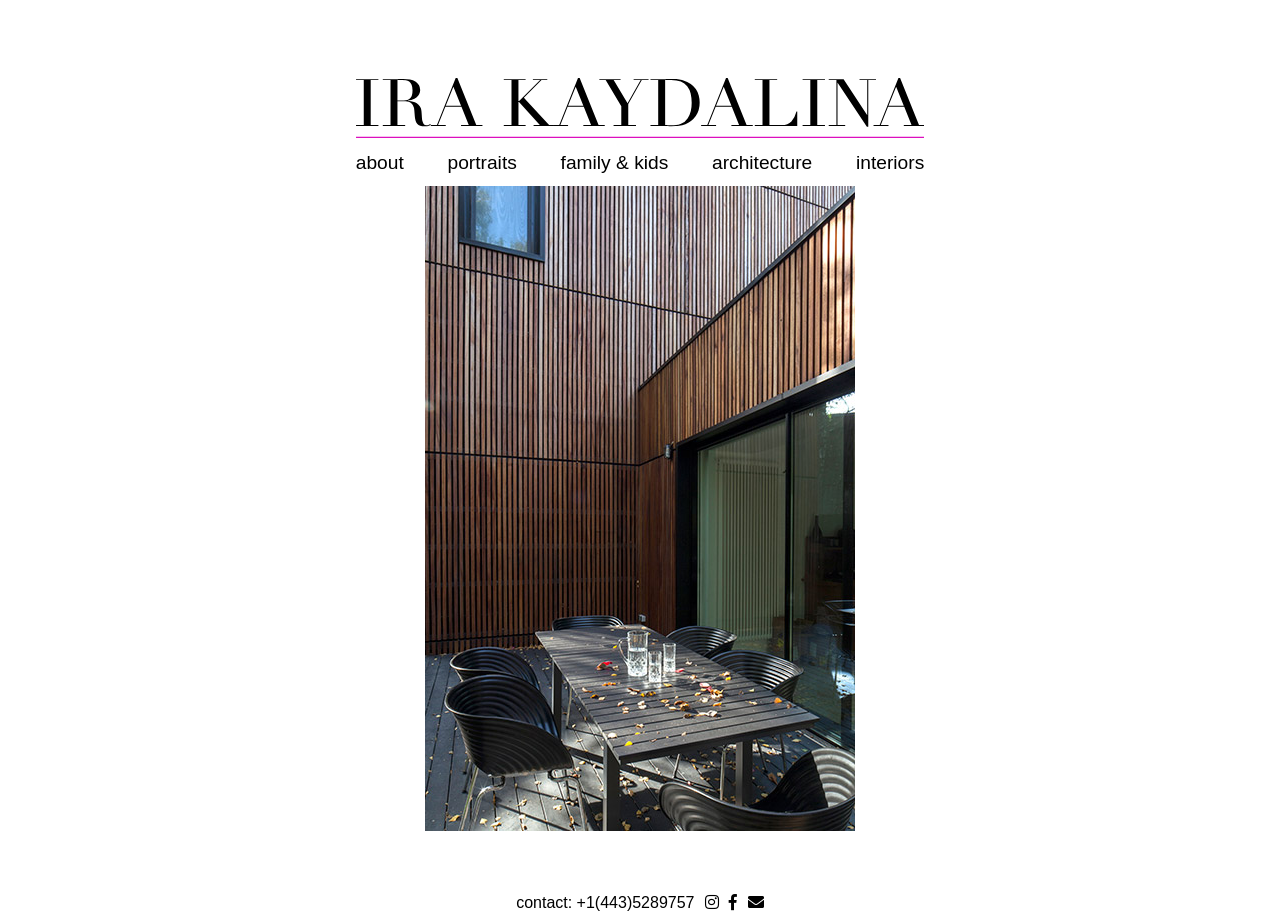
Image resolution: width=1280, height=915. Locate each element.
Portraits (482, 162)
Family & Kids (615, 162)
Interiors (890, 162)
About (380, 162)
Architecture (762, 162)
